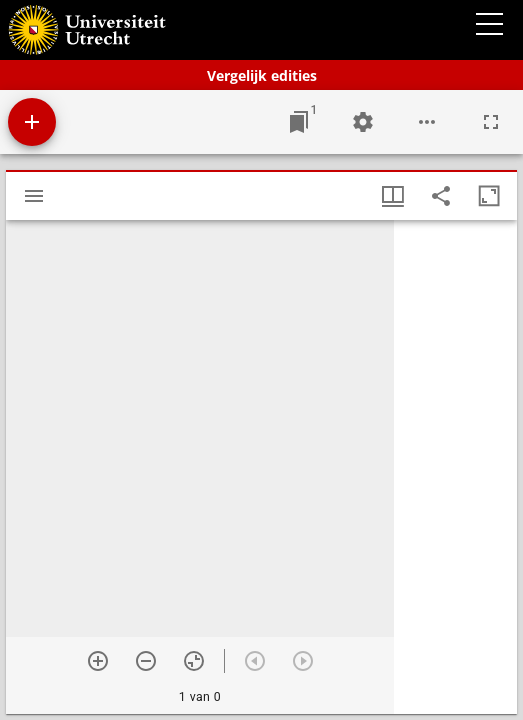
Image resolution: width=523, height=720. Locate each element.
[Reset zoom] (194, 661)
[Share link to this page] (441, 196)
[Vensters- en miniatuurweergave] (393, 196)
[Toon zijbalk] (34, 196)
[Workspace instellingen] (363, 122)
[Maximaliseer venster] (489, 196)
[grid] (455, 467)
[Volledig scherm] (491, 122)
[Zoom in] (98, 661)
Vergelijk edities (262, 75)
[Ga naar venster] (299, 122)
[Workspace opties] (427, 122)
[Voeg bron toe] (32, 122)
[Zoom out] (146, 661)
